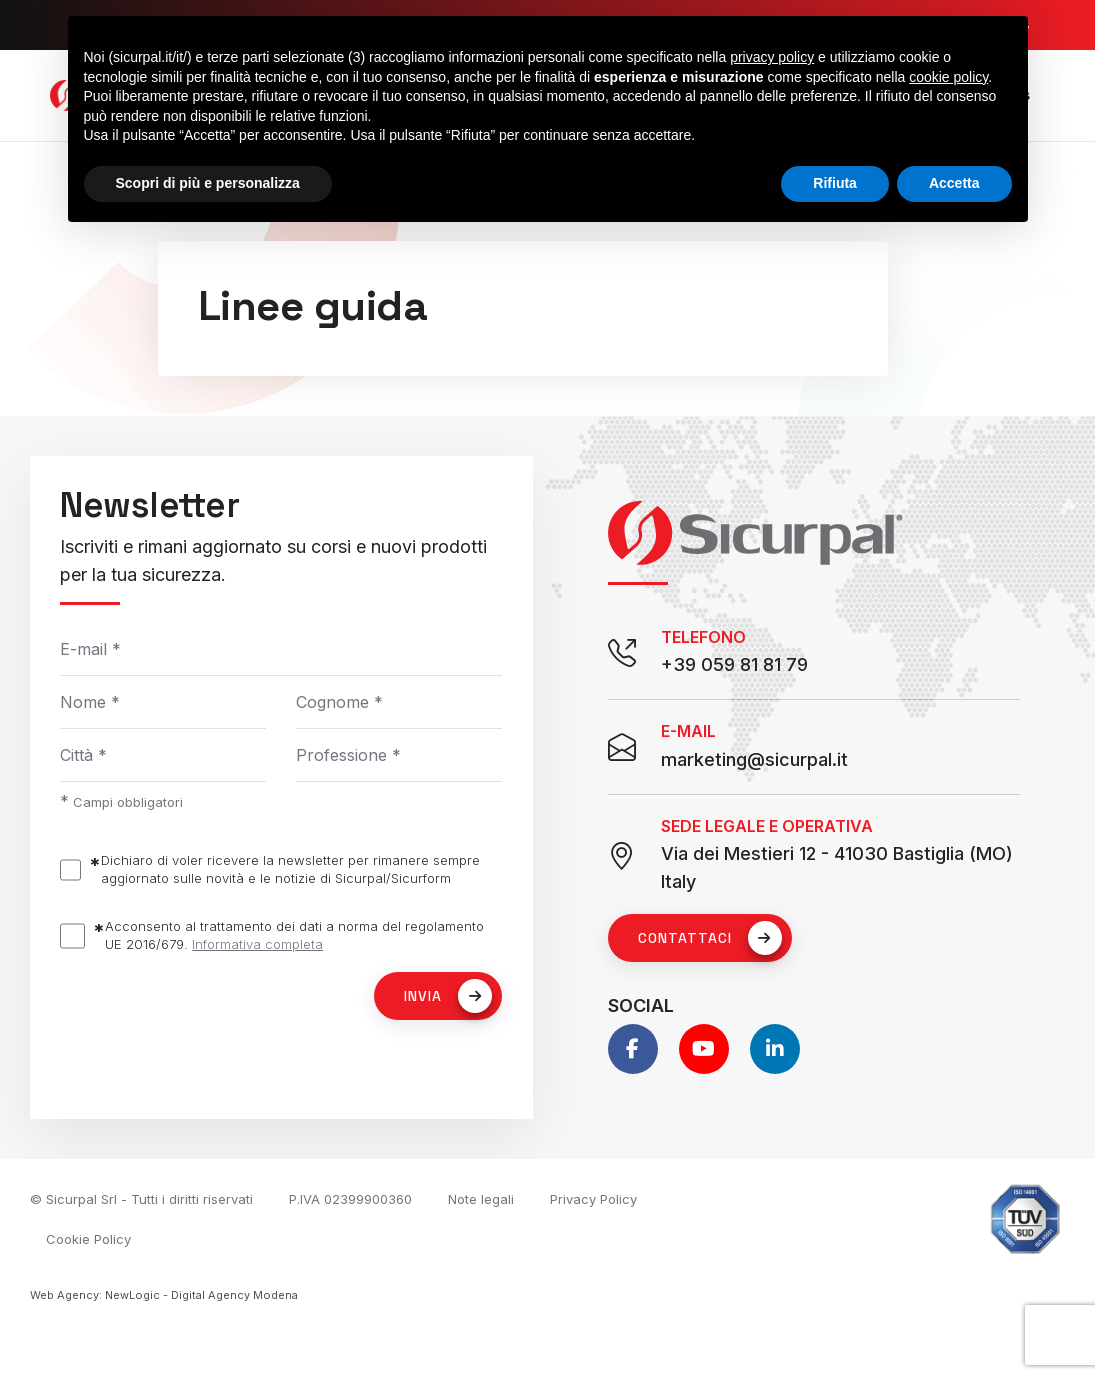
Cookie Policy (88, 1239)
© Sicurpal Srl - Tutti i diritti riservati (141, 1199)
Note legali (481, 1199)
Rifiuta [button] (835, 183)
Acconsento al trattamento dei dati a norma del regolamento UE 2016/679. (294, 935)
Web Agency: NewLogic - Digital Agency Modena (164, 1295)
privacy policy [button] (772, 57)
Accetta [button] (954, 183)
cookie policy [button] (948, 77)
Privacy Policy (593, 1199)
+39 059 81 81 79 (734, 664)
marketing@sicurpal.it (754, 759)
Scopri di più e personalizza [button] (208, 183)
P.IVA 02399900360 (350, 1199)
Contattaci (710, 938)
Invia (448, 996)
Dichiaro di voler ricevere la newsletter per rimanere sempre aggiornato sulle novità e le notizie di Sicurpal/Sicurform (290, 869)
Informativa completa (257, 944)
